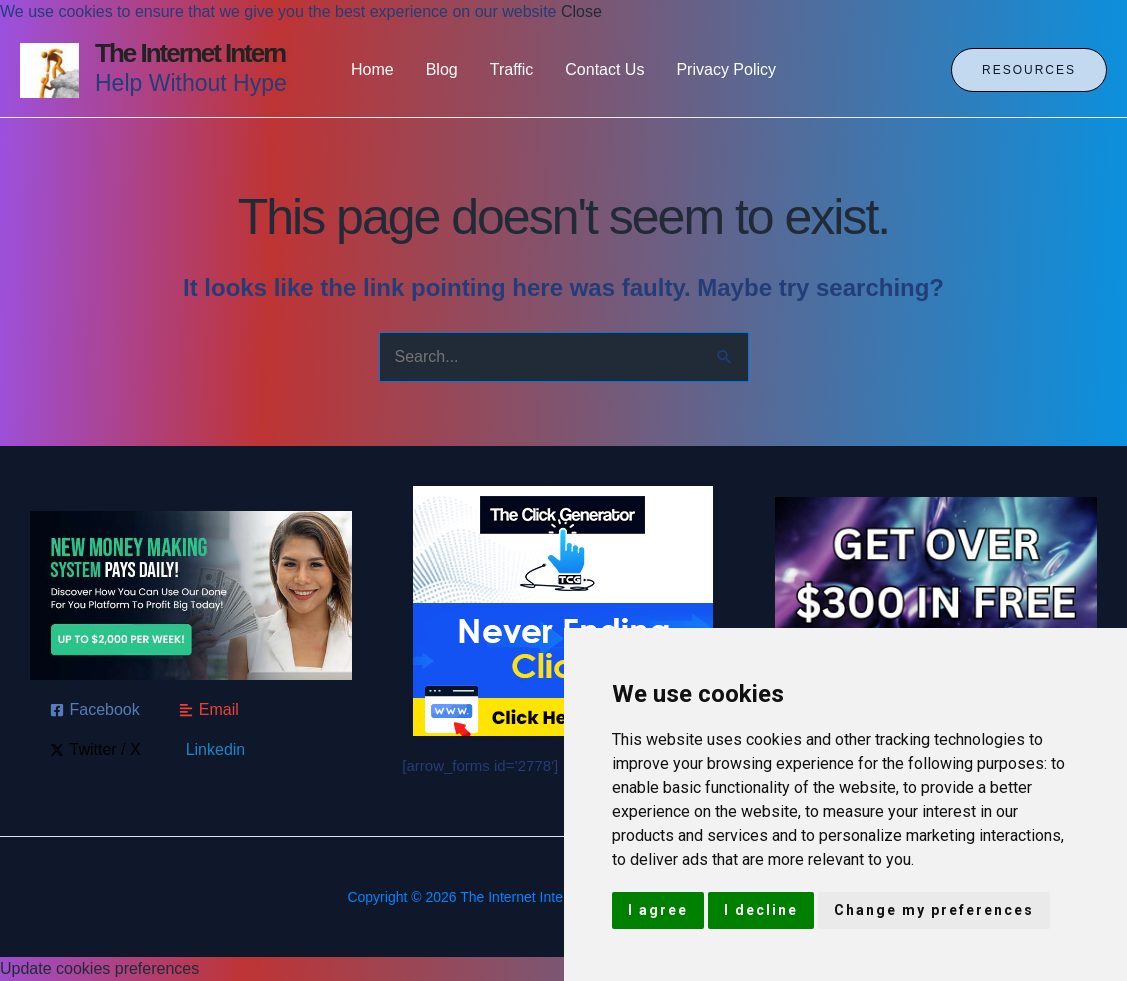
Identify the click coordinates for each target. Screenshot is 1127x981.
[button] (1029, 70)
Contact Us (604, 69)
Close (581, 11)
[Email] (209, 710)
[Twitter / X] (95, 750)
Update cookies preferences (99, 968)
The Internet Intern (190, 53)
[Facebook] (95, 710)
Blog (442, 69)
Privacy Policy (726, 69)
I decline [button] (761, 910)
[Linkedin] (213, 750)
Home (372, 69)
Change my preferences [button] (934, 910)
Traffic (512, 69)
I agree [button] (658, 910)
